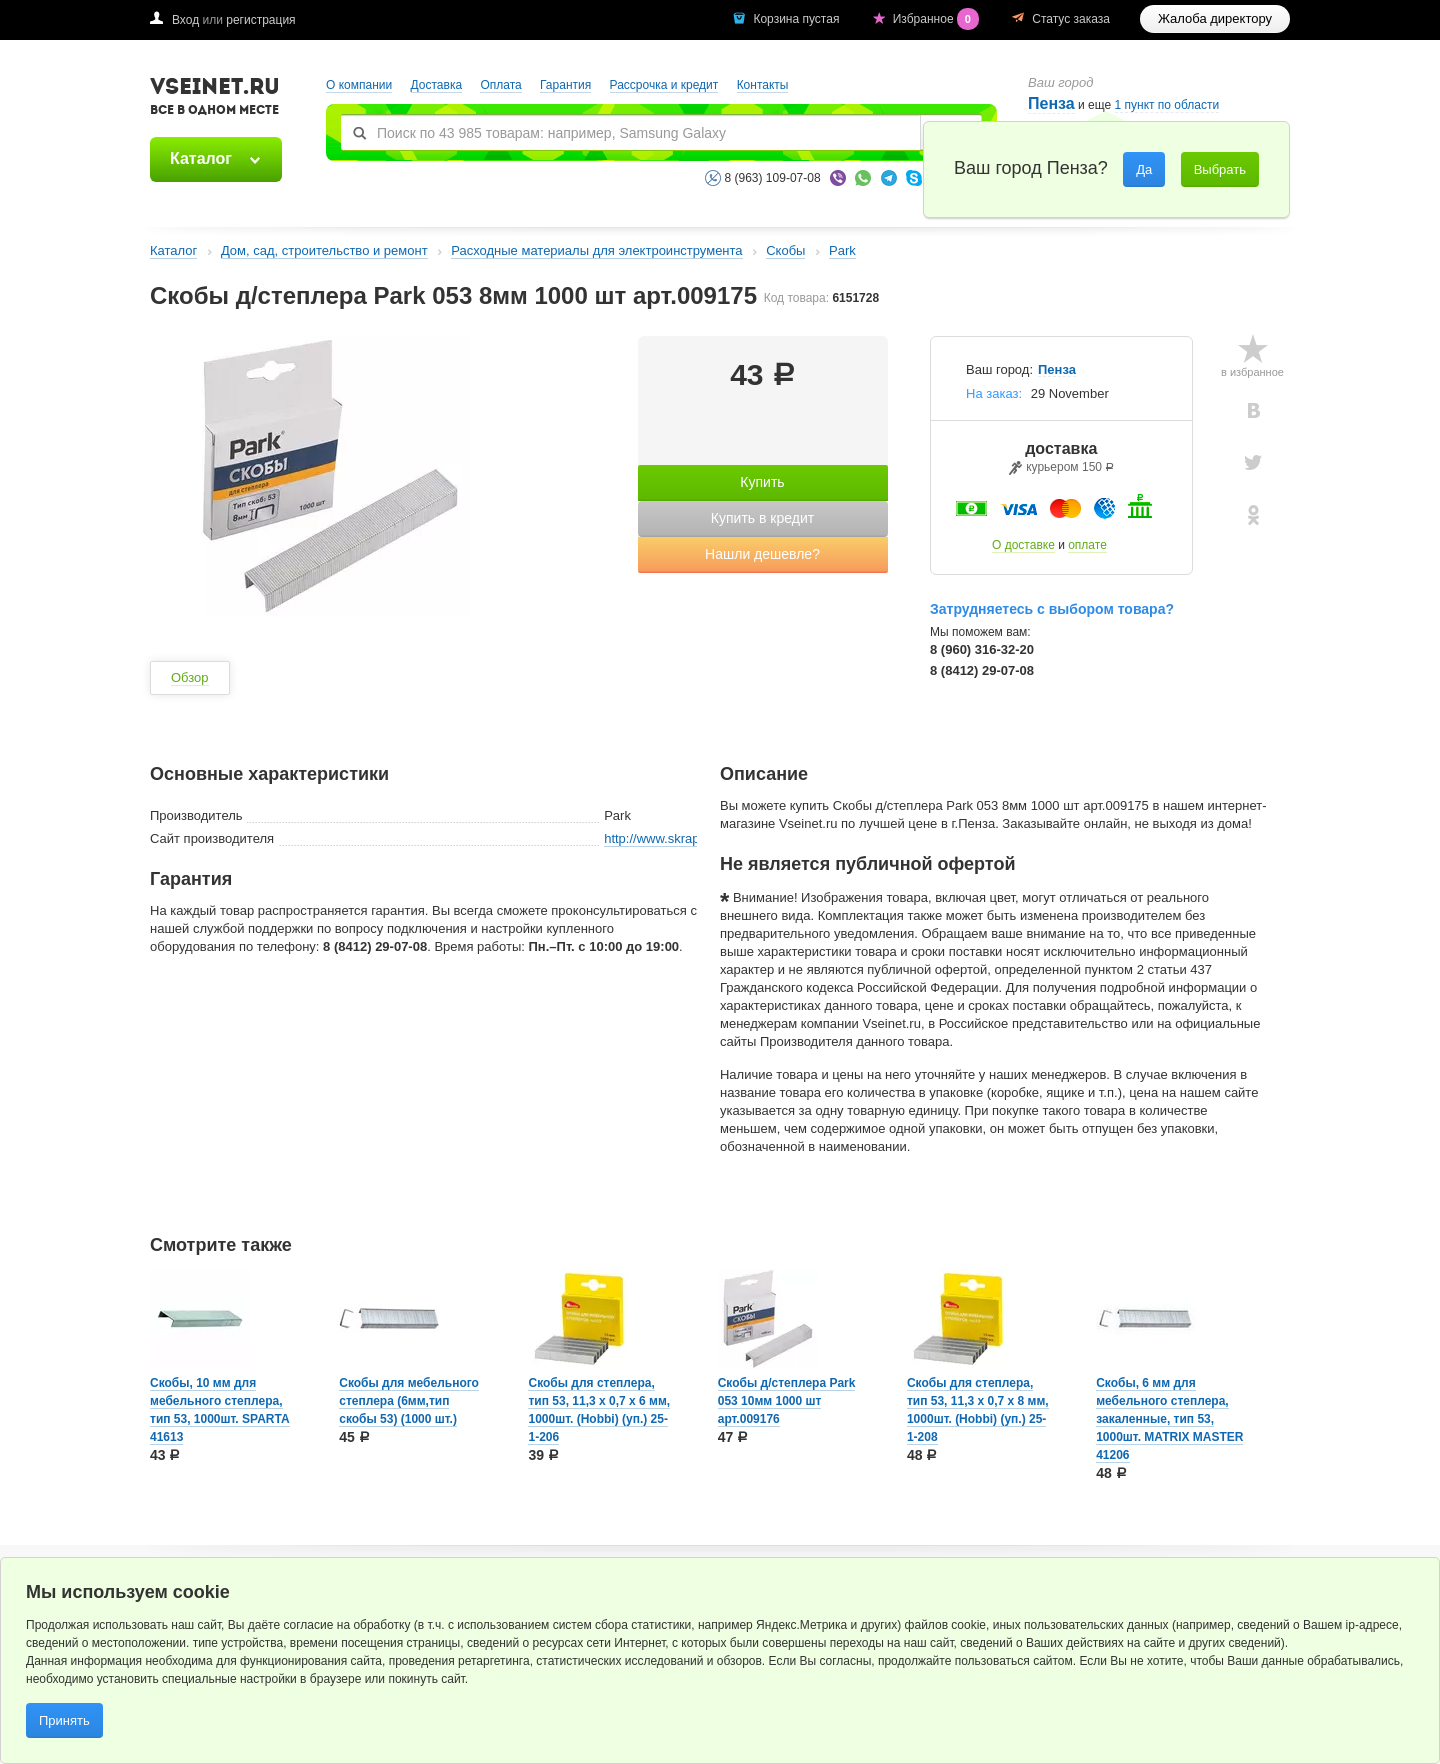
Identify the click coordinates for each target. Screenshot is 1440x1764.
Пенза (1051, 103)
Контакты (763, 85)
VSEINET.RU (215, 99)
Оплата (500, 85)
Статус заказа (1071, 19)
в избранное (1252, 372)
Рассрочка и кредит (664, 85)
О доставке (1023, 545)
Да (1144, 169)
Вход (185, 20)
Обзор (190, 677)
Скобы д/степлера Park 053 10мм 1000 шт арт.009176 (787, 1401)
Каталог (201, 158)
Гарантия (565, 85)
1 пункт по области (1167, 105)
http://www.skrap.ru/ (661, 838)
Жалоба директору (1215, 18)
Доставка (437, 85)
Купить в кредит (762, 518)
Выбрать (1220, 169)
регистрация (260, 20)
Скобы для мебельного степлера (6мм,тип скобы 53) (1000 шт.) (409, 1401)
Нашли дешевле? (762, 554)
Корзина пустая (797, 19)
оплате (1087, 545)
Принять (64, 1720)
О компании (359, 85)
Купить (762, 482)
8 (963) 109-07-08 (773, 178)
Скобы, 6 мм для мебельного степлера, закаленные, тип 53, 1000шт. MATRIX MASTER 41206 (1169, 1419)
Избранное (938, 19)
